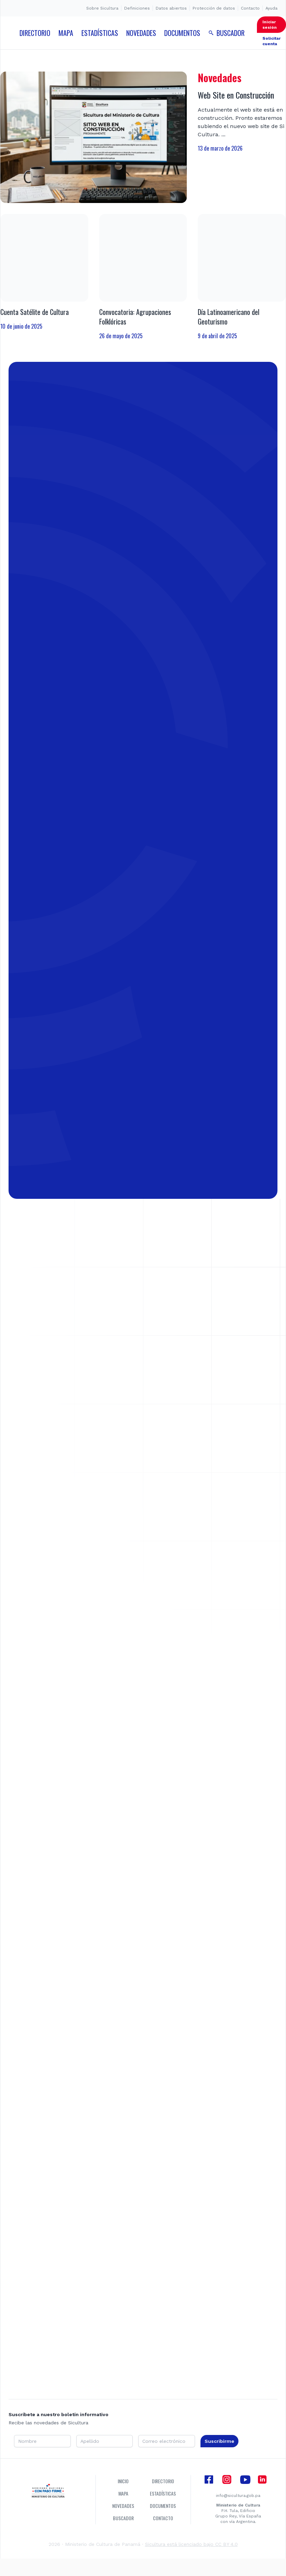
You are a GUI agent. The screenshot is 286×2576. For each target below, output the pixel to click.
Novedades (123, 2512)
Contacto (250, 8)
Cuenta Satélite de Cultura (34, 312)
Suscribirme (219, 2447)
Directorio (163, 2487)
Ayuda (271, 8)
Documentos (163, 2512)
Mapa (123, 2500)
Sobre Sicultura (102, 8)
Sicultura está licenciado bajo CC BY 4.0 (191, 2550)
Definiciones (137, 8)
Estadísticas (163, 2500)
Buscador (123, 2524)
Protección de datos (214, 8)
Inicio (123, 2487)
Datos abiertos (171, 8)
